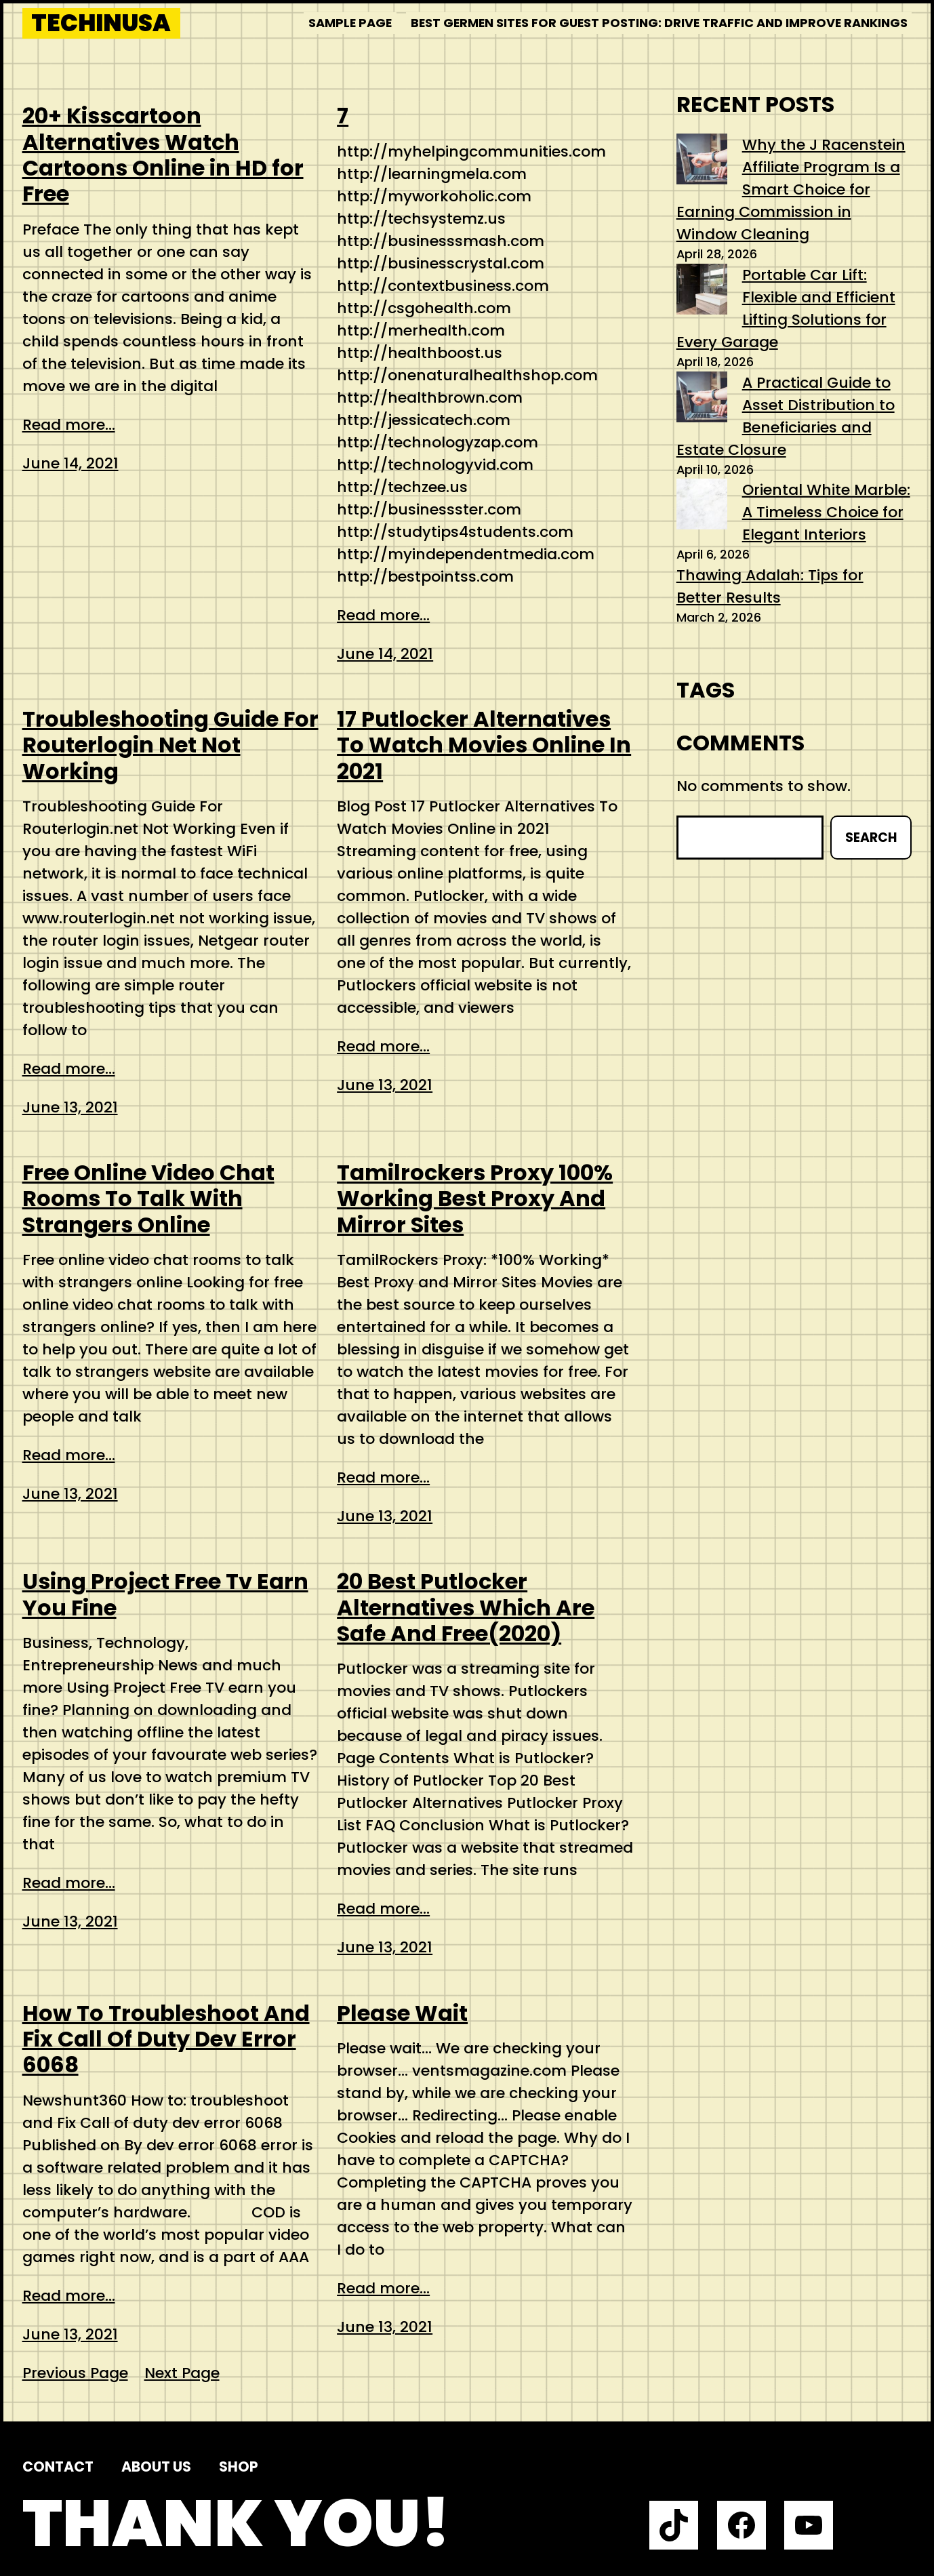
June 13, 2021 (70, 1107)
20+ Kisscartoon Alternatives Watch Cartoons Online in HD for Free (163, 155)
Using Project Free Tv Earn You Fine (165, 1595)
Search (871, 837)
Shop (238, 2466)
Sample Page (350, 22)
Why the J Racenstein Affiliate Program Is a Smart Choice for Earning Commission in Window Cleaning (791, 189)
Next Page (182, 2372)
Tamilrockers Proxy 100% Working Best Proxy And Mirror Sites (475, 1199)
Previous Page (75, 2372)
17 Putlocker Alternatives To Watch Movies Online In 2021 (484, 745)
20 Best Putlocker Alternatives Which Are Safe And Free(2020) (465, 1608)
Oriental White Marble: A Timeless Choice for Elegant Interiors (826, 512)
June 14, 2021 (70, 463)
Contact (58, 2466)
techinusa (101, 23)
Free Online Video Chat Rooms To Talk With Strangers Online (148, 1199)
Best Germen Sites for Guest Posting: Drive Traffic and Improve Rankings (659, 22)
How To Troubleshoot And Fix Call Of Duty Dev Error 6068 (166, 2039)
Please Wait (402, 2013)
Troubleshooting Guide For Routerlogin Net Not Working (170, 745)
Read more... (68, 424)
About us (156, 2466)
